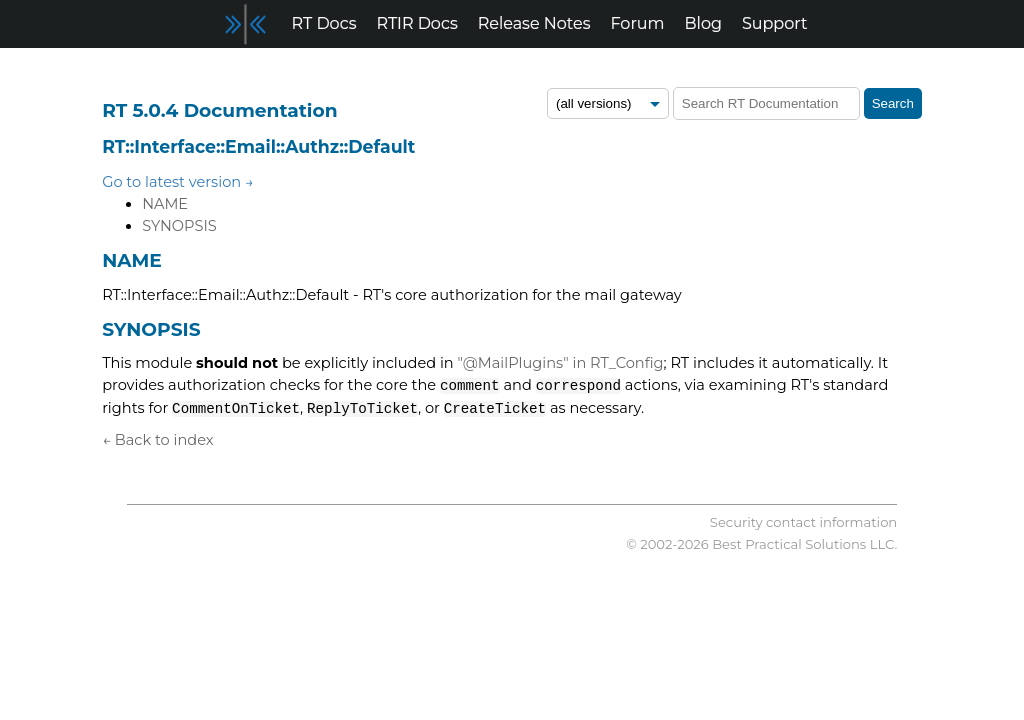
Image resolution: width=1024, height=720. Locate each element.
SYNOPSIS (179, 226)
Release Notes (534, 23)
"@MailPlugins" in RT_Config (561, 363)
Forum (638, 23)
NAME (165, 204)
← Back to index (157, 440)
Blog (703, 23)
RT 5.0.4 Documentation (219, 110)
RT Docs (324, 23)
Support (774, 23)
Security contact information (803, 522)
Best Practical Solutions (789, 544)
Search (893, 103)
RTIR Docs (416, 23)
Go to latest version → (178, 182)
